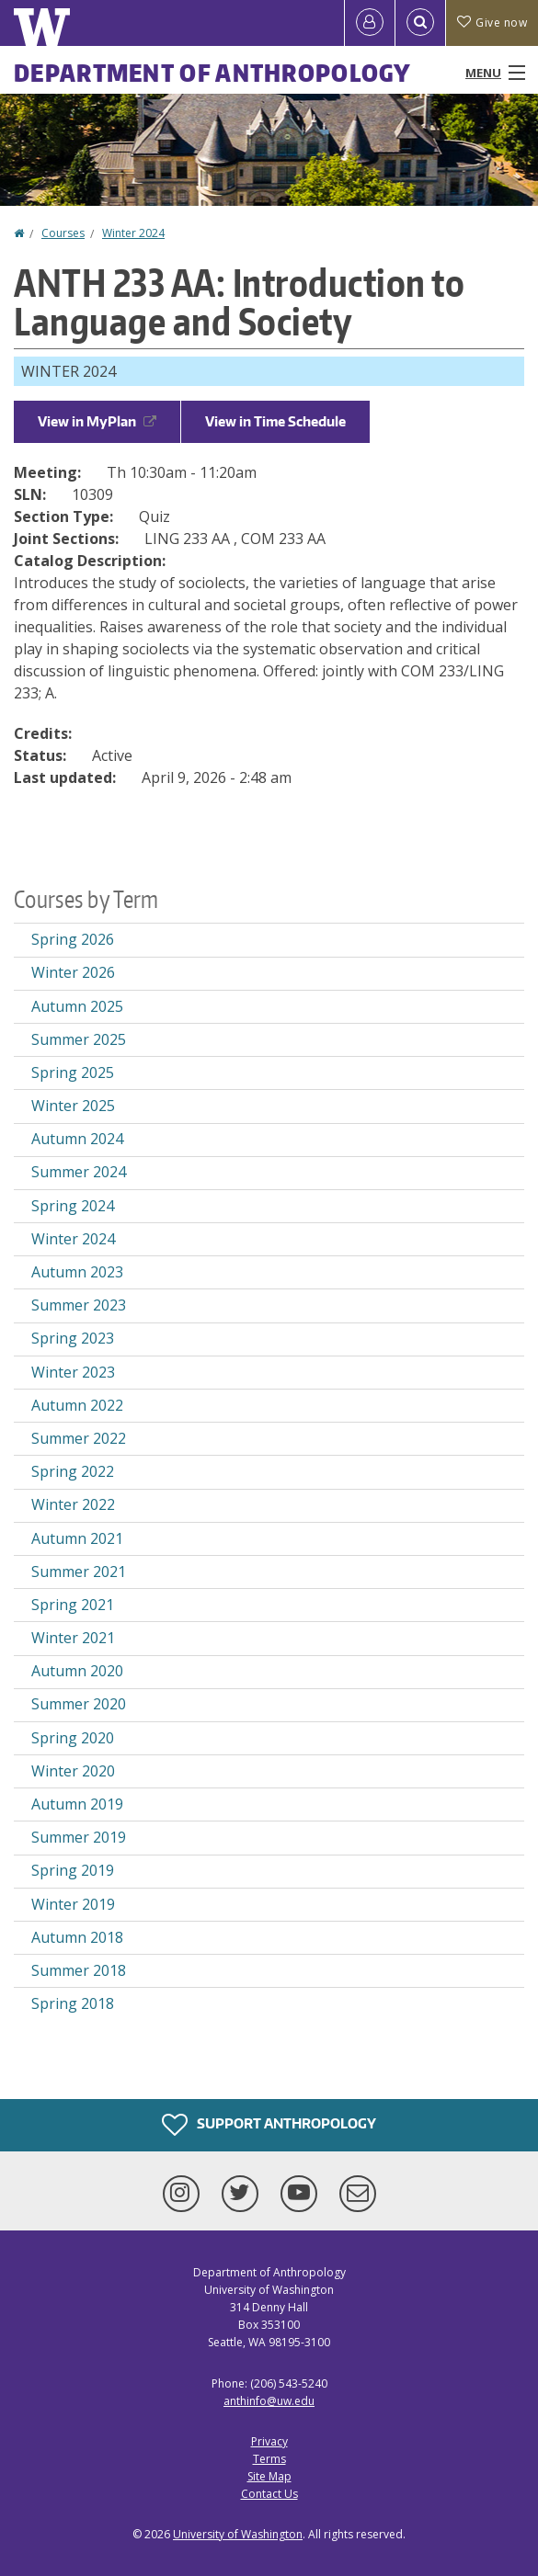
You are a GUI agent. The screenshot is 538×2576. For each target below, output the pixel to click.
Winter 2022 (73, 1504)
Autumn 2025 (77, 1006)
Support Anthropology (269, 2125)
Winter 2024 (133, 233)
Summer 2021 (78, 1571)
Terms (269, 2459)
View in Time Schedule (275, 421)
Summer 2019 (78, 1837)
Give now (492, 22)
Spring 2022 (72, 1471)
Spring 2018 (72, 2003)
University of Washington (238, 2534)
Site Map (269, 2476)
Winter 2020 (73, 1771)
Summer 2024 (78, 1172)
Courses (63, 233)
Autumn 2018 (77, 1937)
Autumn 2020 (77, 1671)
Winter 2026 (73, 972)
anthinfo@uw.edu (269, 2401)
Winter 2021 (73, 1638)
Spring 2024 (72, 1206)
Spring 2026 (72, 939)
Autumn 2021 (77, 1538)
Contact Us (269, 2494)
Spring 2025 (72, 1072)
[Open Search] (420, 23)
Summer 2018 (78, 1970)
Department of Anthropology (213, 73)
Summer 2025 (78, 1039)
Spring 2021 (72, 1604)
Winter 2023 (73, 1372)
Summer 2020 (78, 1704)
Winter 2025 (73, 1105)
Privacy (269, 2441)
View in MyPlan (97, 421)
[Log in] (370, 23)
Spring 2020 (72, 1738)
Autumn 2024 (77, 1139)
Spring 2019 (72, 1870)
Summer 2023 (78, 1305)
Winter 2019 (73, 1904)
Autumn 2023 (77, 1272)
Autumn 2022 (77, 1405)
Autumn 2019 (77, 1804)
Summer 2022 (78, 1438)
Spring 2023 (72, 1338)
